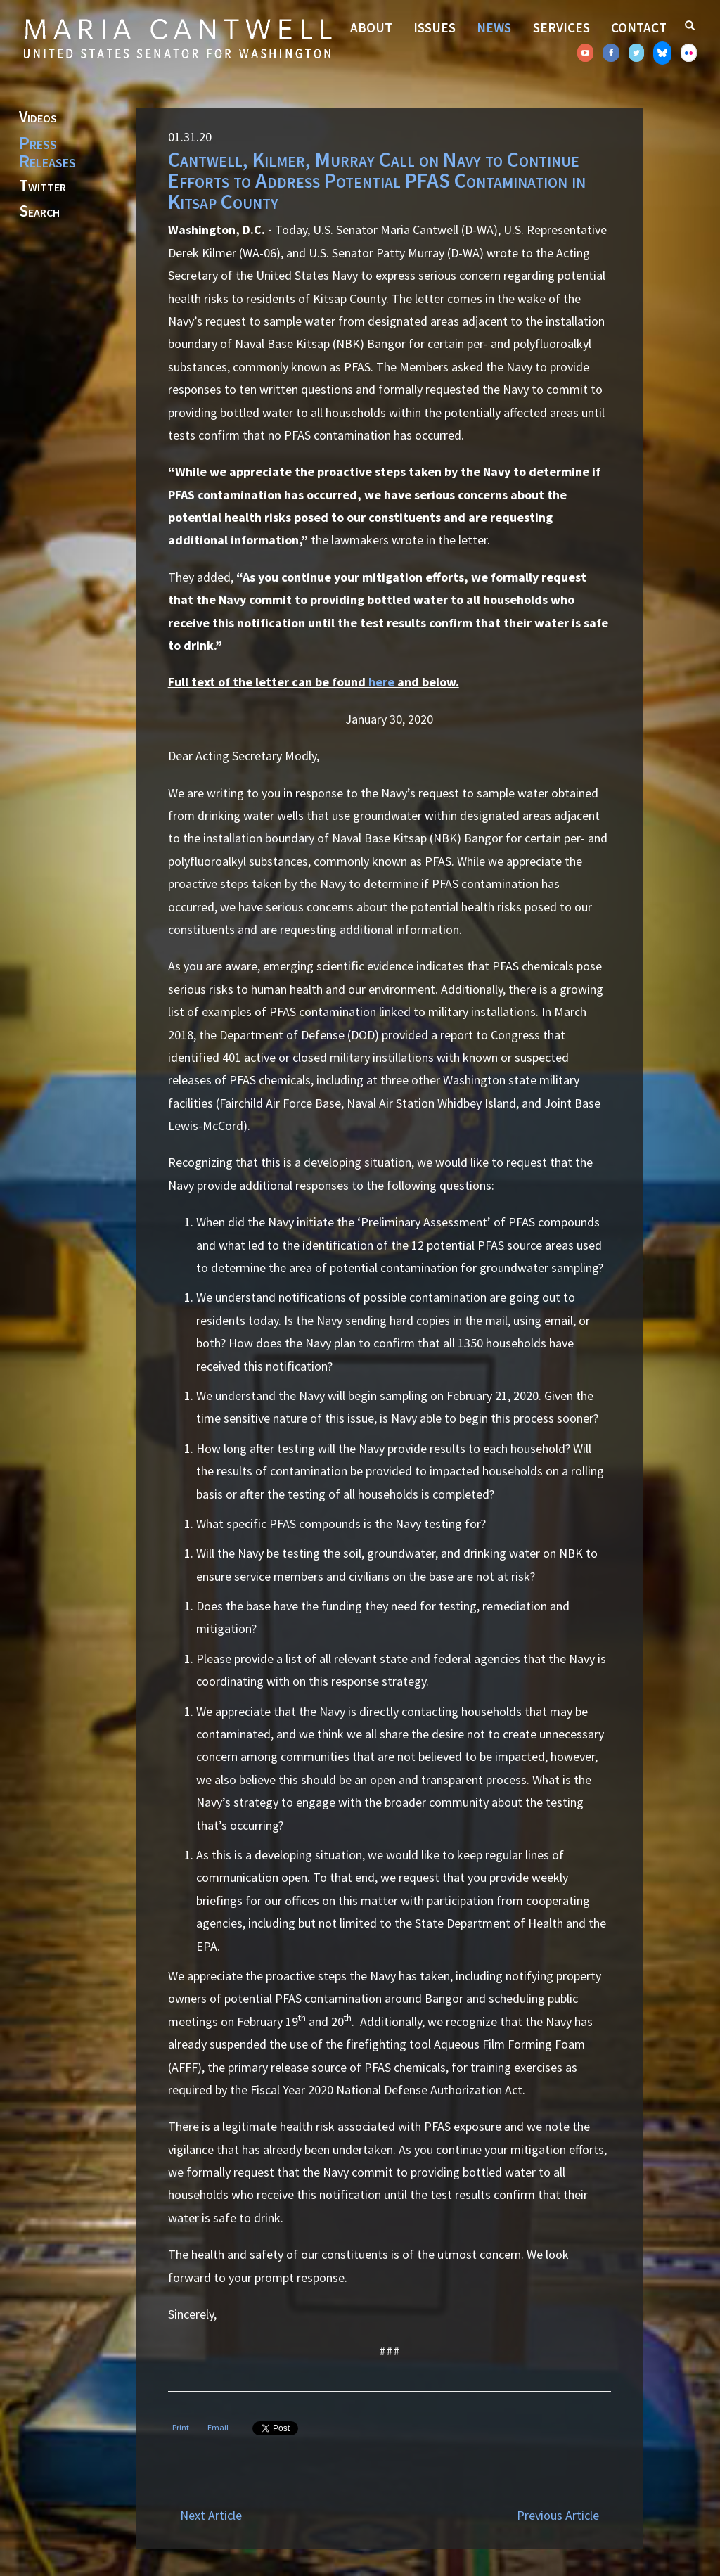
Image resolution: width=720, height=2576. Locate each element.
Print (180, 2427)
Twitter (42, 186)
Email (218, 2427)
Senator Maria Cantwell (177, 38)
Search (39, 212)
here (381, 682)
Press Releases (47, 152)
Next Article (211, 2515)
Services (561, 27)
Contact (639, 27)
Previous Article (558, 2515)
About (371, 27)
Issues (434, 27)
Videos (38, 117)
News (494, 27)
